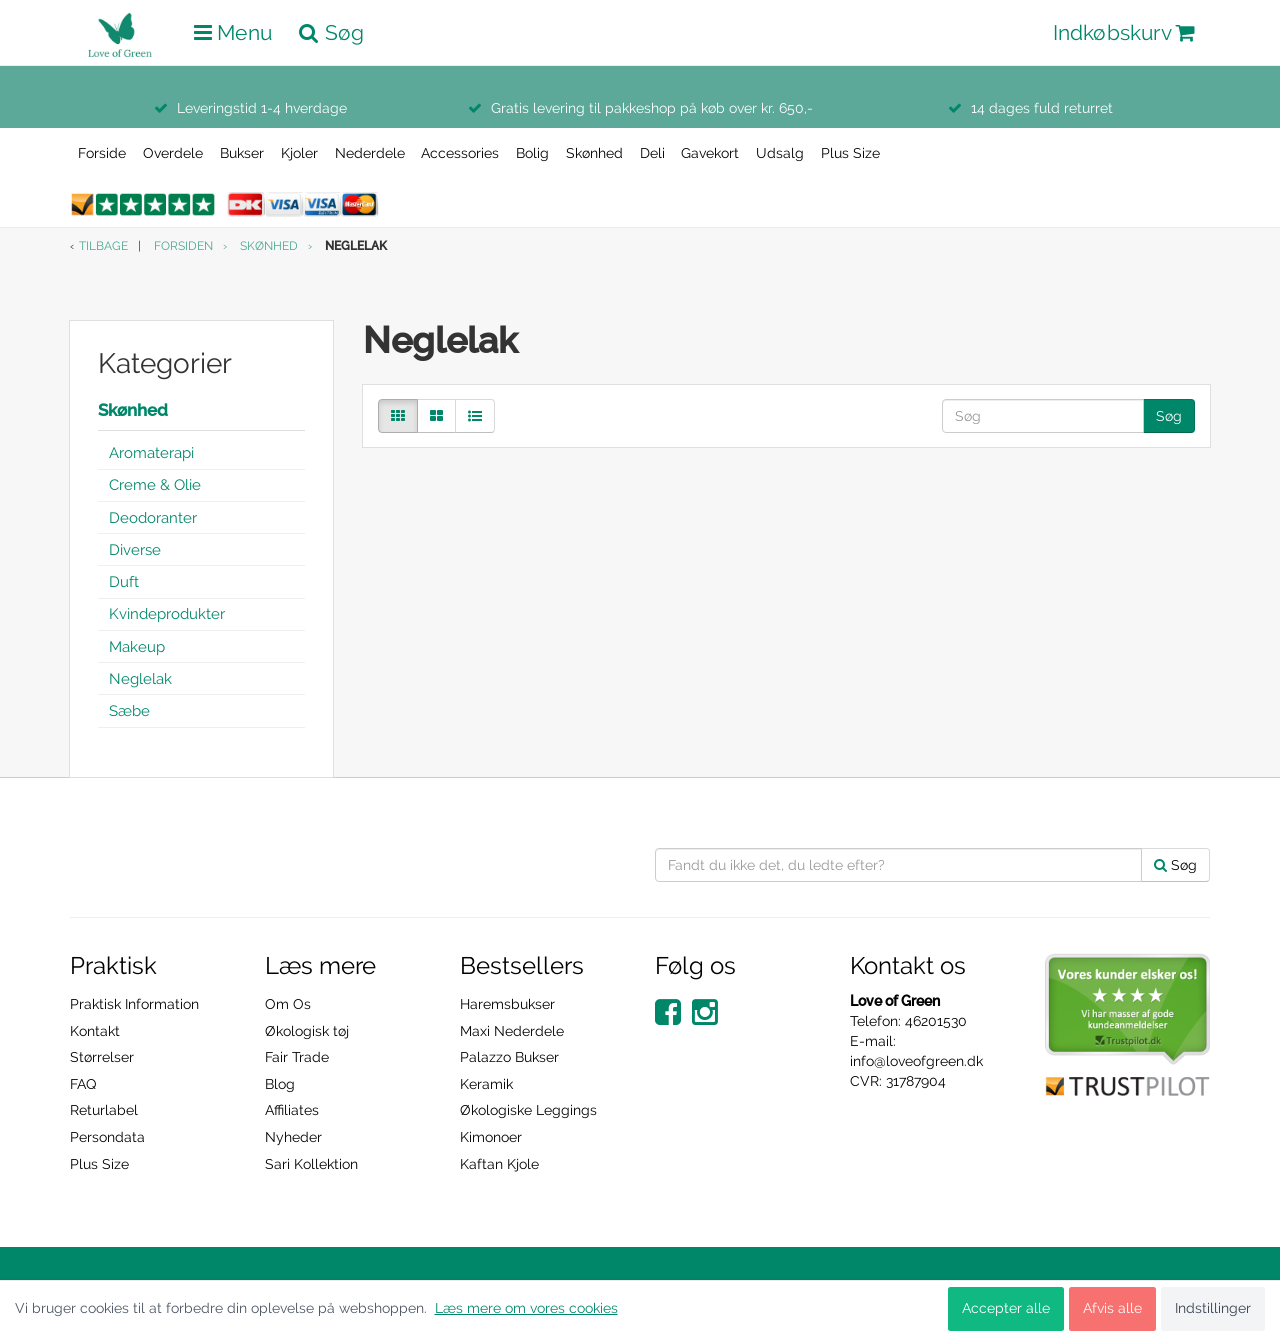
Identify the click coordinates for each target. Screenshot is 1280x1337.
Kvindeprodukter (167, 614)
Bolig (532, 153)
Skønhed (594, 153)
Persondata (107, 1137)
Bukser (242, 153)
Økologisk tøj (307, 1031)
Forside (102, 153)
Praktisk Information (134, 1004)
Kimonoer (491, 1137)
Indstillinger (1213, 1308)
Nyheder (293, 1137)
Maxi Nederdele (512, 1031)
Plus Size (850, 153)
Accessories (460, 153)
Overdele (173, 153)
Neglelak (140, 679)
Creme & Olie (155, 485)
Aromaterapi (151, 453)
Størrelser (102, 1057)
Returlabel (104, 1110)
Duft (124, 582)
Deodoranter (153, 518)
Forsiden (183, 246)
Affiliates (292, 1110)
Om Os (288, 1004)
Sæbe (129, 711)
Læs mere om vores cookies (526, 1308)
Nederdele (370, 153)
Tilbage (103, 246)
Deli (652, 153)
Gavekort (710, 153)
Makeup (137, 647)
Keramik (486, 1084)
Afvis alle (1112, 1308)
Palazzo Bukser (509, 1057)
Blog (280, 1084)
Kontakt (95, 1031)
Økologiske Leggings (528, 1110)
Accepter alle (1006, 1308)
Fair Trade (297, 1057)
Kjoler (299, 153)
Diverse (135, 550)
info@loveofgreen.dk (916, 1061)
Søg (1169, 416)
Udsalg (780, 153)
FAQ (83, 1084)
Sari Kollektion (311, 1164)
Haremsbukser (507, 1004)
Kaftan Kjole (499, 1164)
